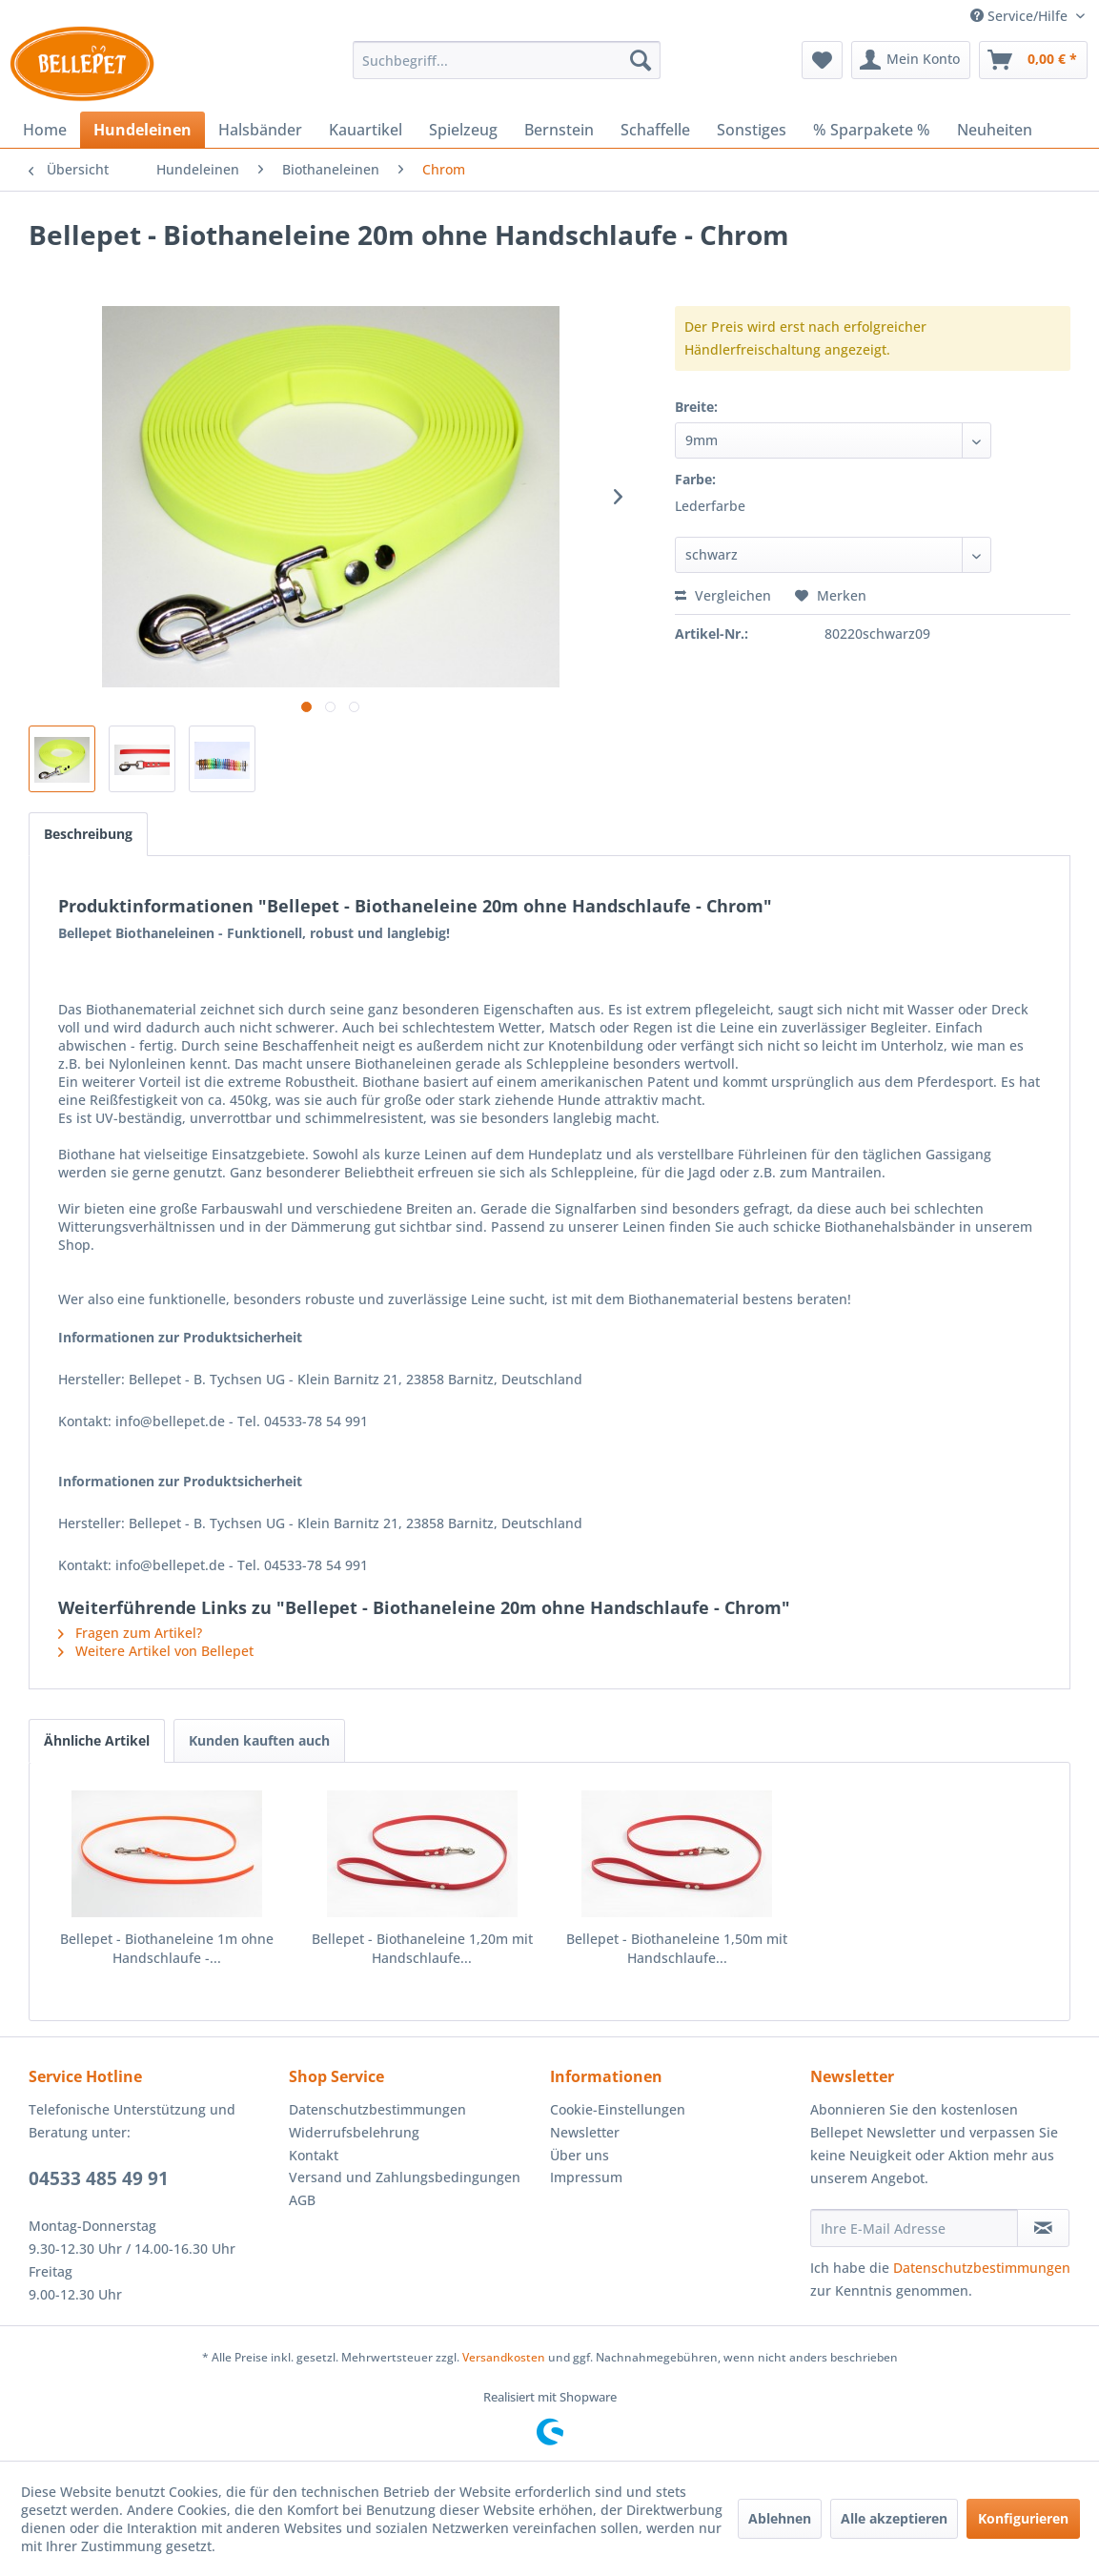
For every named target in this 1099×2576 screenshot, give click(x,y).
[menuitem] (507, 60)
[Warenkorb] (1033, 60)
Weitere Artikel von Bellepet (156, 1651)
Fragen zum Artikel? (130, 1633)
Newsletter (585, 2132)
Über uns (579, 2155)
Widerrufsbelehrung (354, 2132)
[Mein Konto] (910, 60)
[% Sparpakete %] (872, 130)
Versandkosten (503, 2357)
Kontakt (313, 2155)
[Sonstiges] (751, 130)
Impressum (586, 2177)
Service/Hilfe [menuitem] (1020, 16)
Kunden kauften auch (259, 1740)
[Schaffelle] (655, 130)
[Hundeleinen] (142, 130)
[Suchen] (641, 60)
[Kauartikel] (365, 130)
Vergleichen (723, 595)
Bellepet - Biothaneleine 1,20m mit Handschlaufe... (422, 1948)
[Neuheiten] (995, 130)
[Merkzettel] (822, 60)
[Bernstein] (559, 130)
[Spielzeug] (463, 130)
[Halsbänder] (260, 130)
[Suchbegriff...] (507, 60)
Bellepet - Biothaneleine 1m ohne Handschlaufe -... (167, 1948)
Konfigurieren (1023, 2518)
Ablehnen (779, 2518)
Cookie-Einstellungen (617, 2109)
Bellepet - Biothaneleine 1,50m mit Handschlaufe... (676, 1948)
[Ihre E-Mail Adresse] (914, 2228)
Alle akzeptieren (894, 2518)
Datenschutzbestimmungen (377, 2109)
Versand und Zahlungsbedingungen (404, 2177)
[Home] (45, 130)
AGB (302, 2200)
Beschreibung (88, 834)
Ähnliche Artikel (97, 1740)
